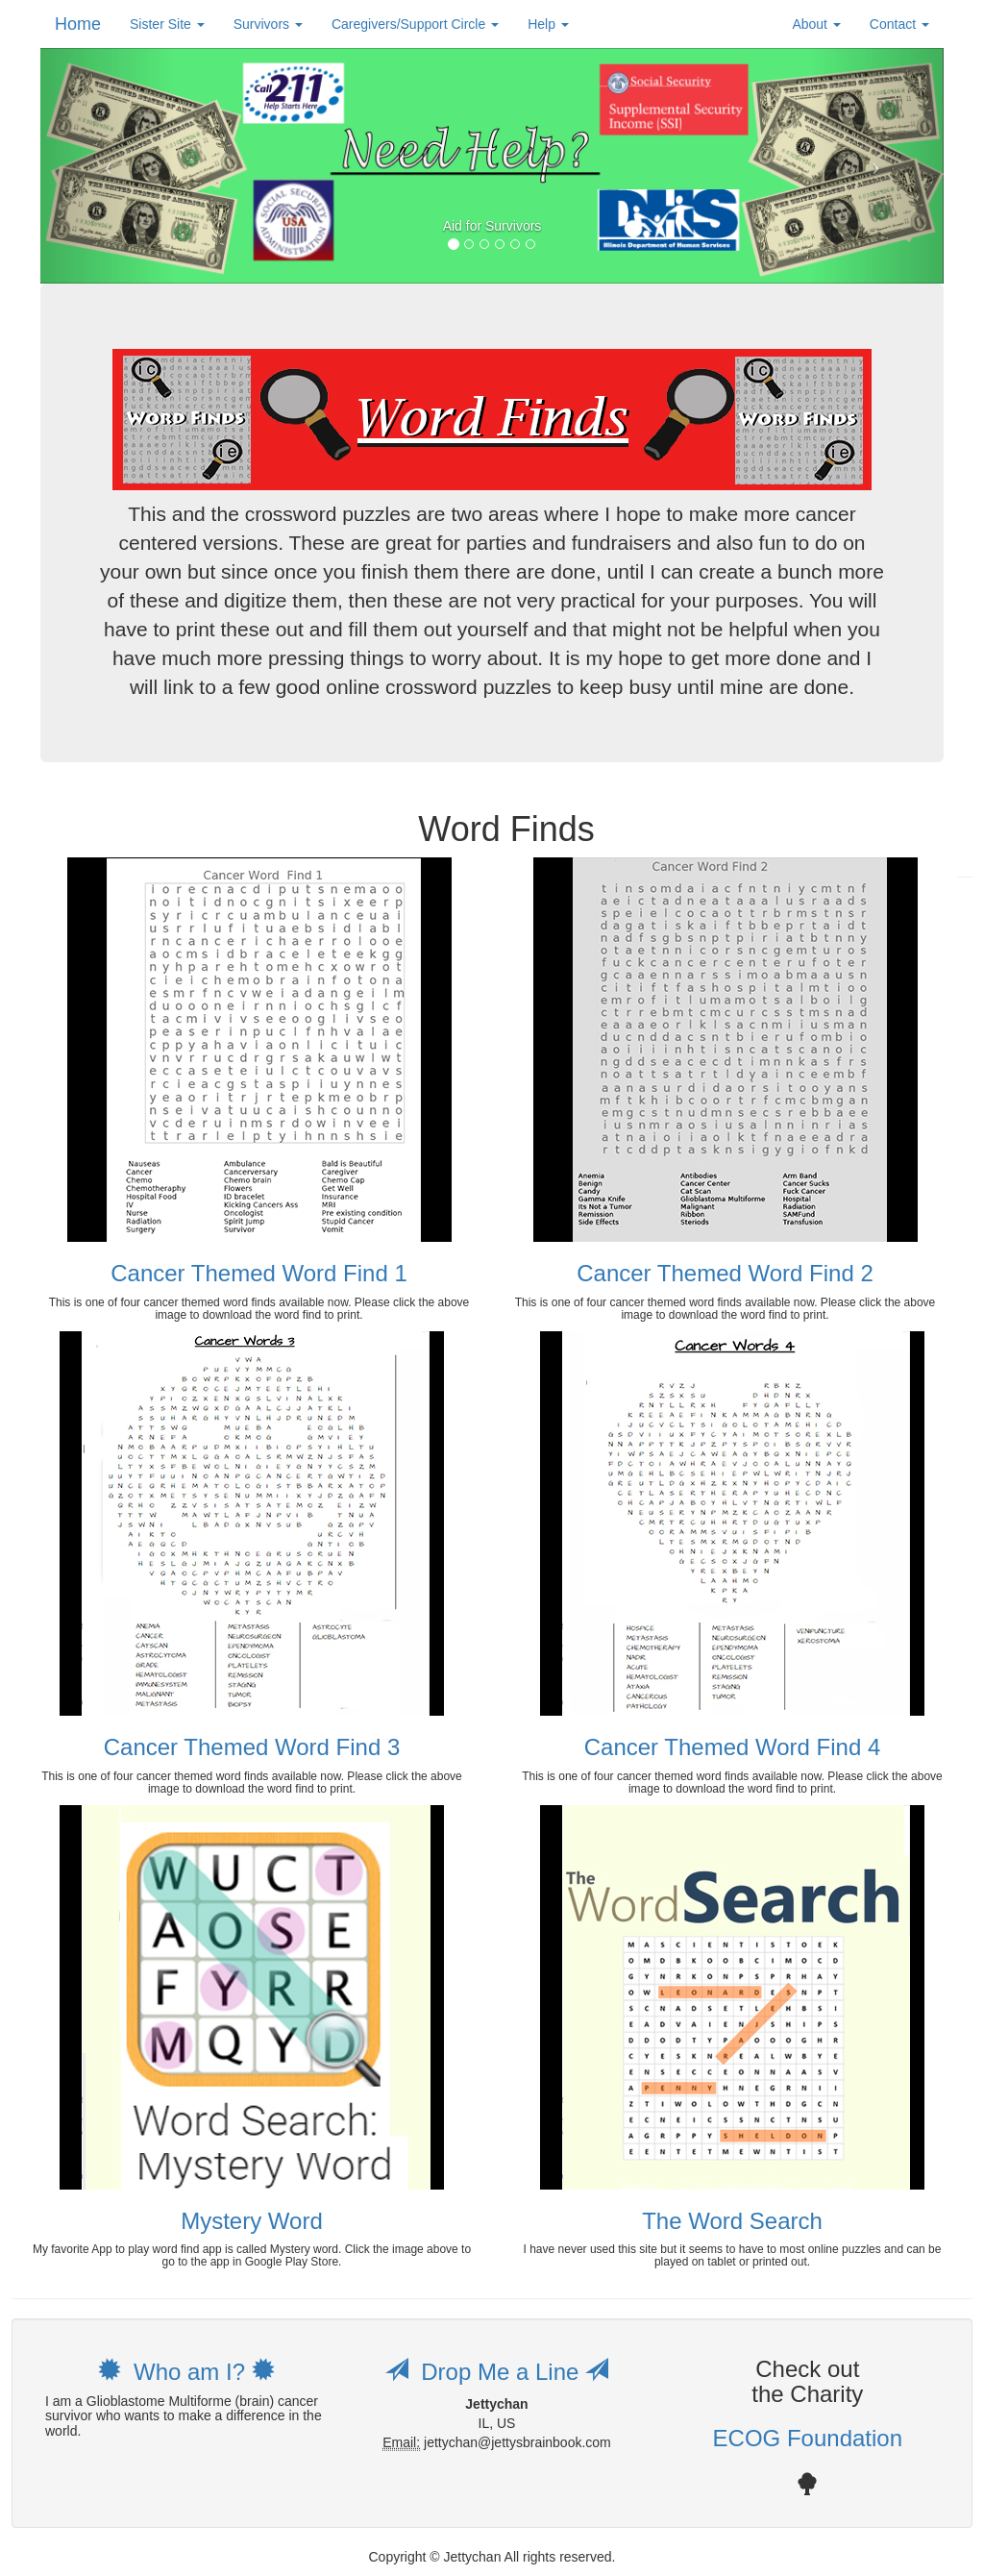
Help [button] (548, 24)
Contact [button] (899, 24)
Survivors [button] (268, 24)
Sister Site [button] (167, 24)
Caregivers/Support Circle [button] (415, 24)
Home (78, 24)
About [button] (816, 24)
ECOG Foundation (807, 2438)
